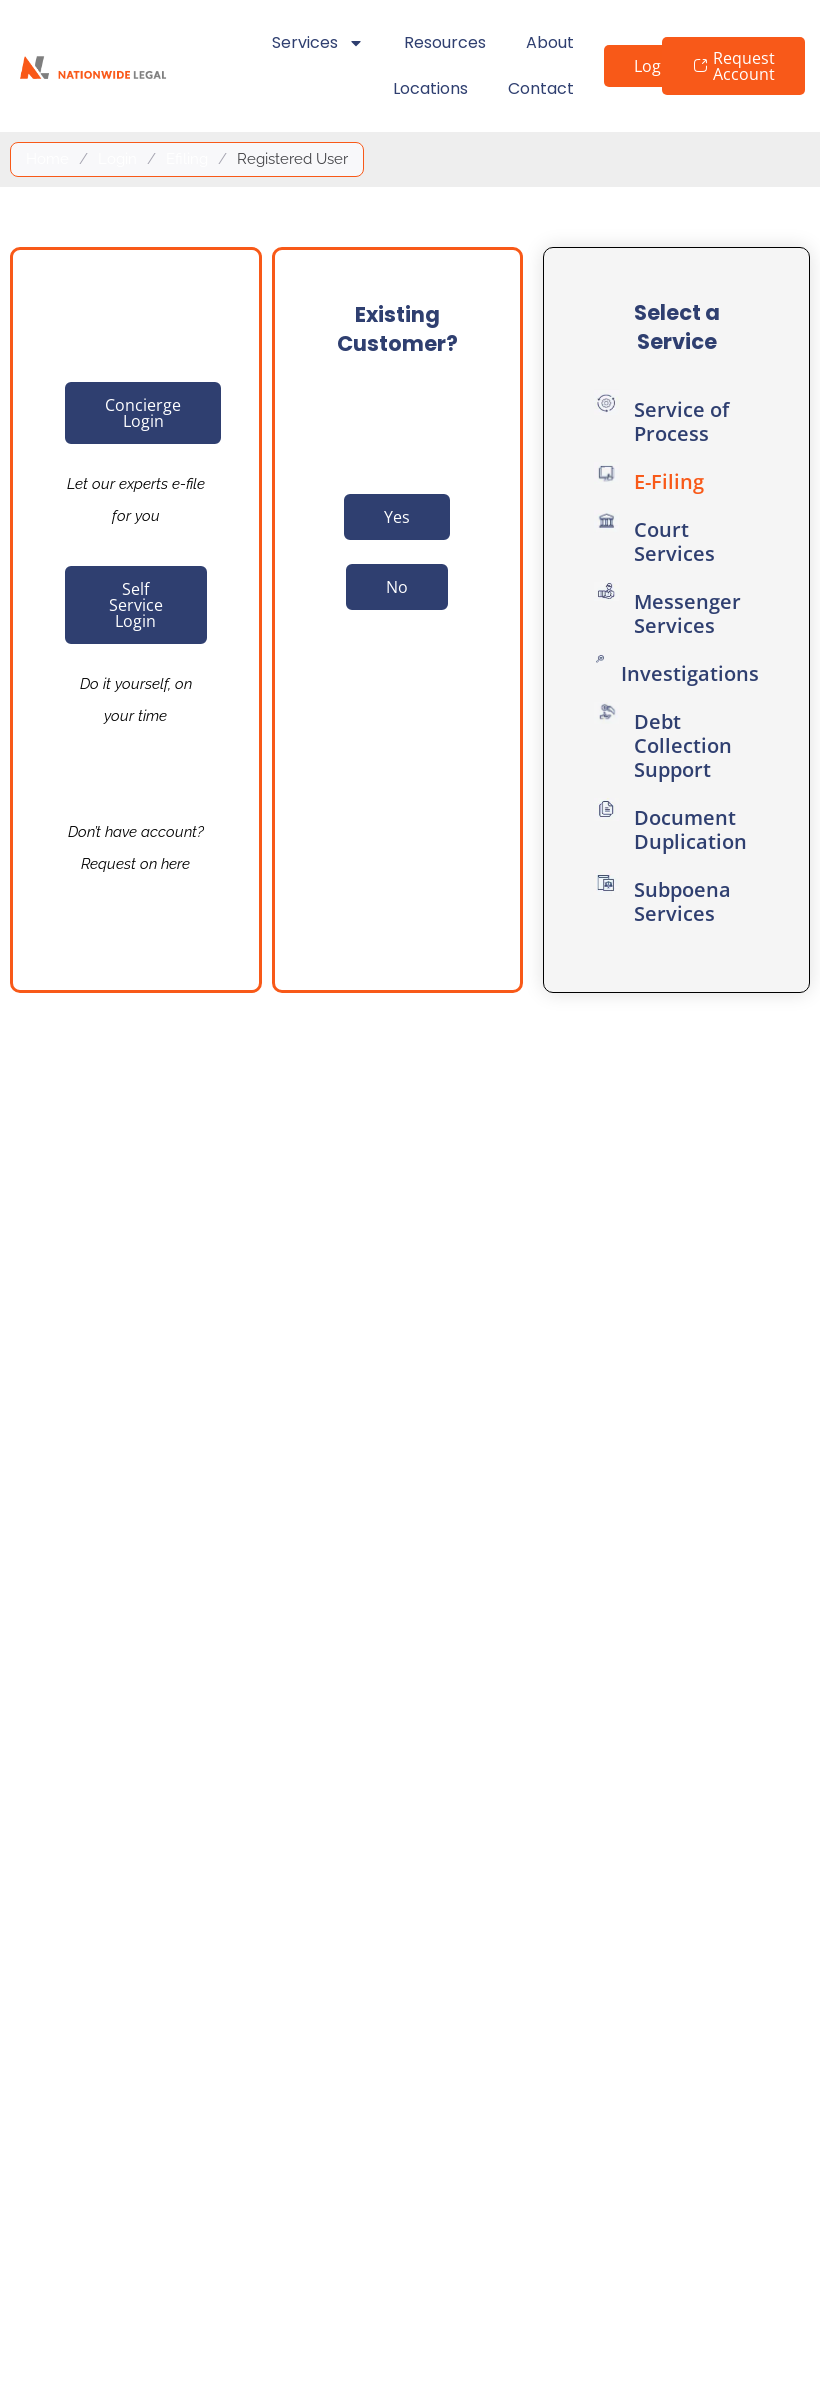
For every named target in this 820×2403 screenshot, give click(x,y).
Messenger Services (687, 613)
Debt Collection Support (683, 745)
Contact (541, 88)
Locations (430, 88)
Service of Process (681, 421)
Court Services (674, 541)
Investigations (690, 673)
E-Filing (669, 481)
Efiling (187, 159)
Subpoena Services (682, 901)
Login (117, 159)
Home (47, 159)
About (550, 42)
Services (318, 43)
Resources (445, 42)
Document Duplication (690, 829)
